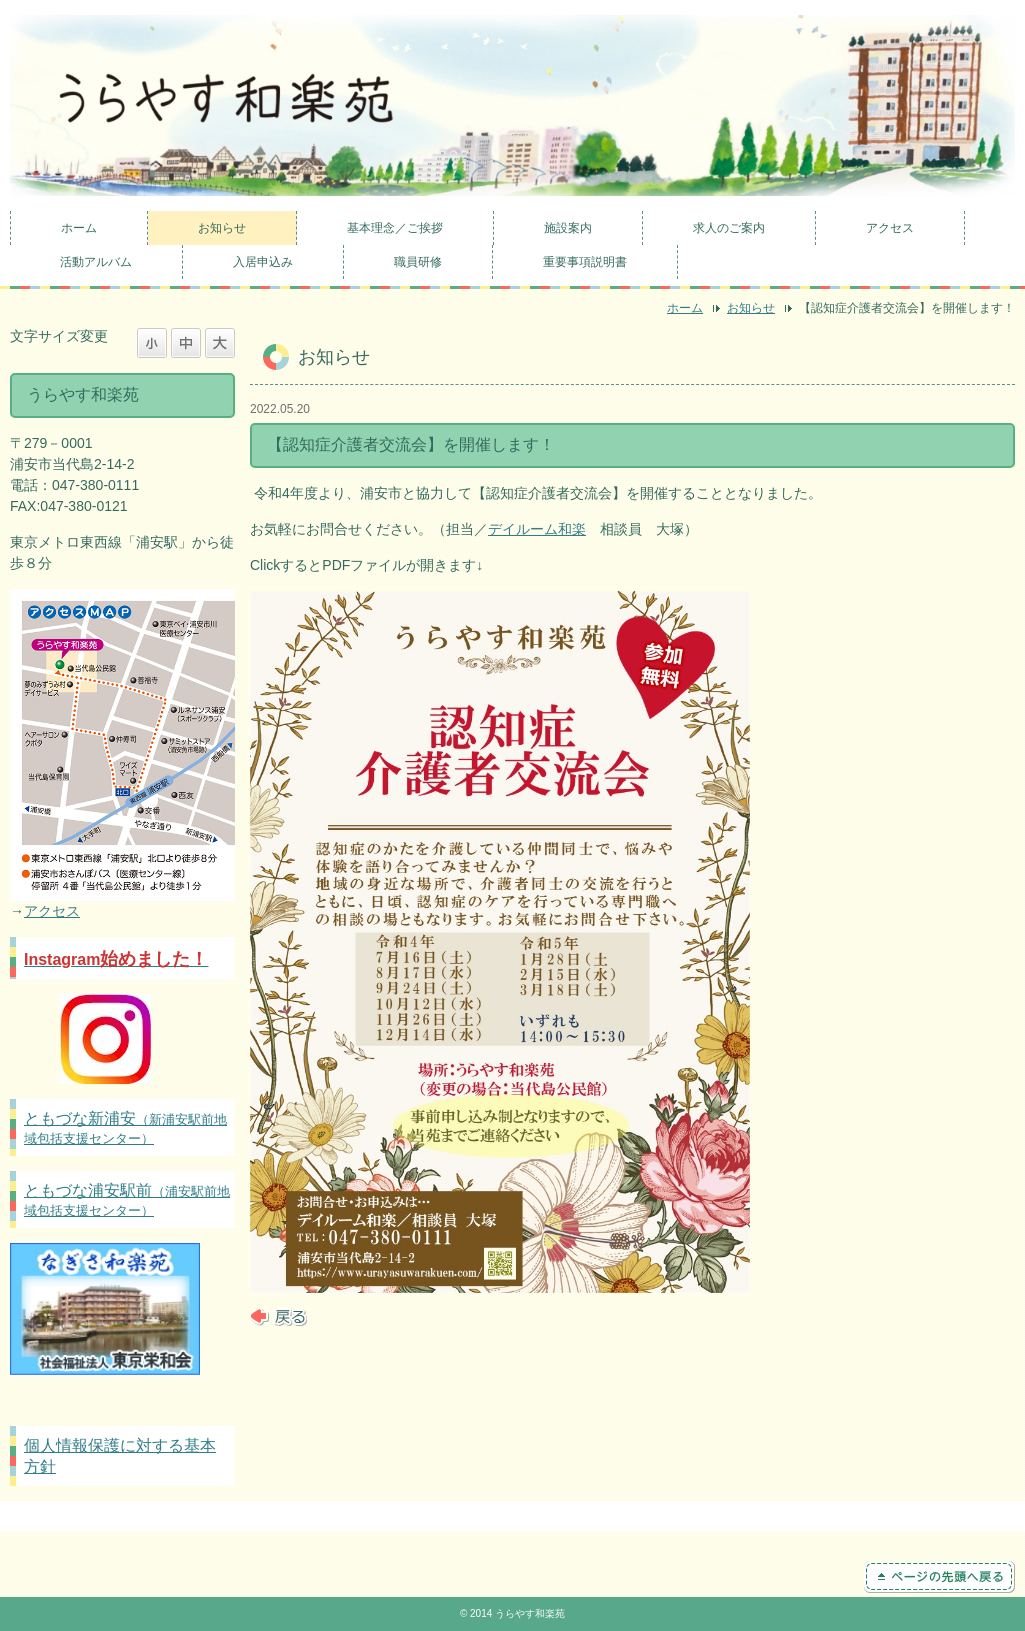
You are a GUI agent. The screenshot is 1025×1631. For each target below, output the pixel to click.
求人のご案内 (729, 228)
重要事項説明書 (585, 262)
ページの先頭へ (939, 1577)
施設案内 (568, 228)
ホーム (79, 228)
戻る (278, 1317)
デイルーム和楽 (537, 529)
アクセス (890, 228)
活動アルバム (96, 262)
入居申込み (263, 262)
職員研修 (418, 262)
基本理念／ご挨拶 (395, 228)
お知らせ (222, 228)
